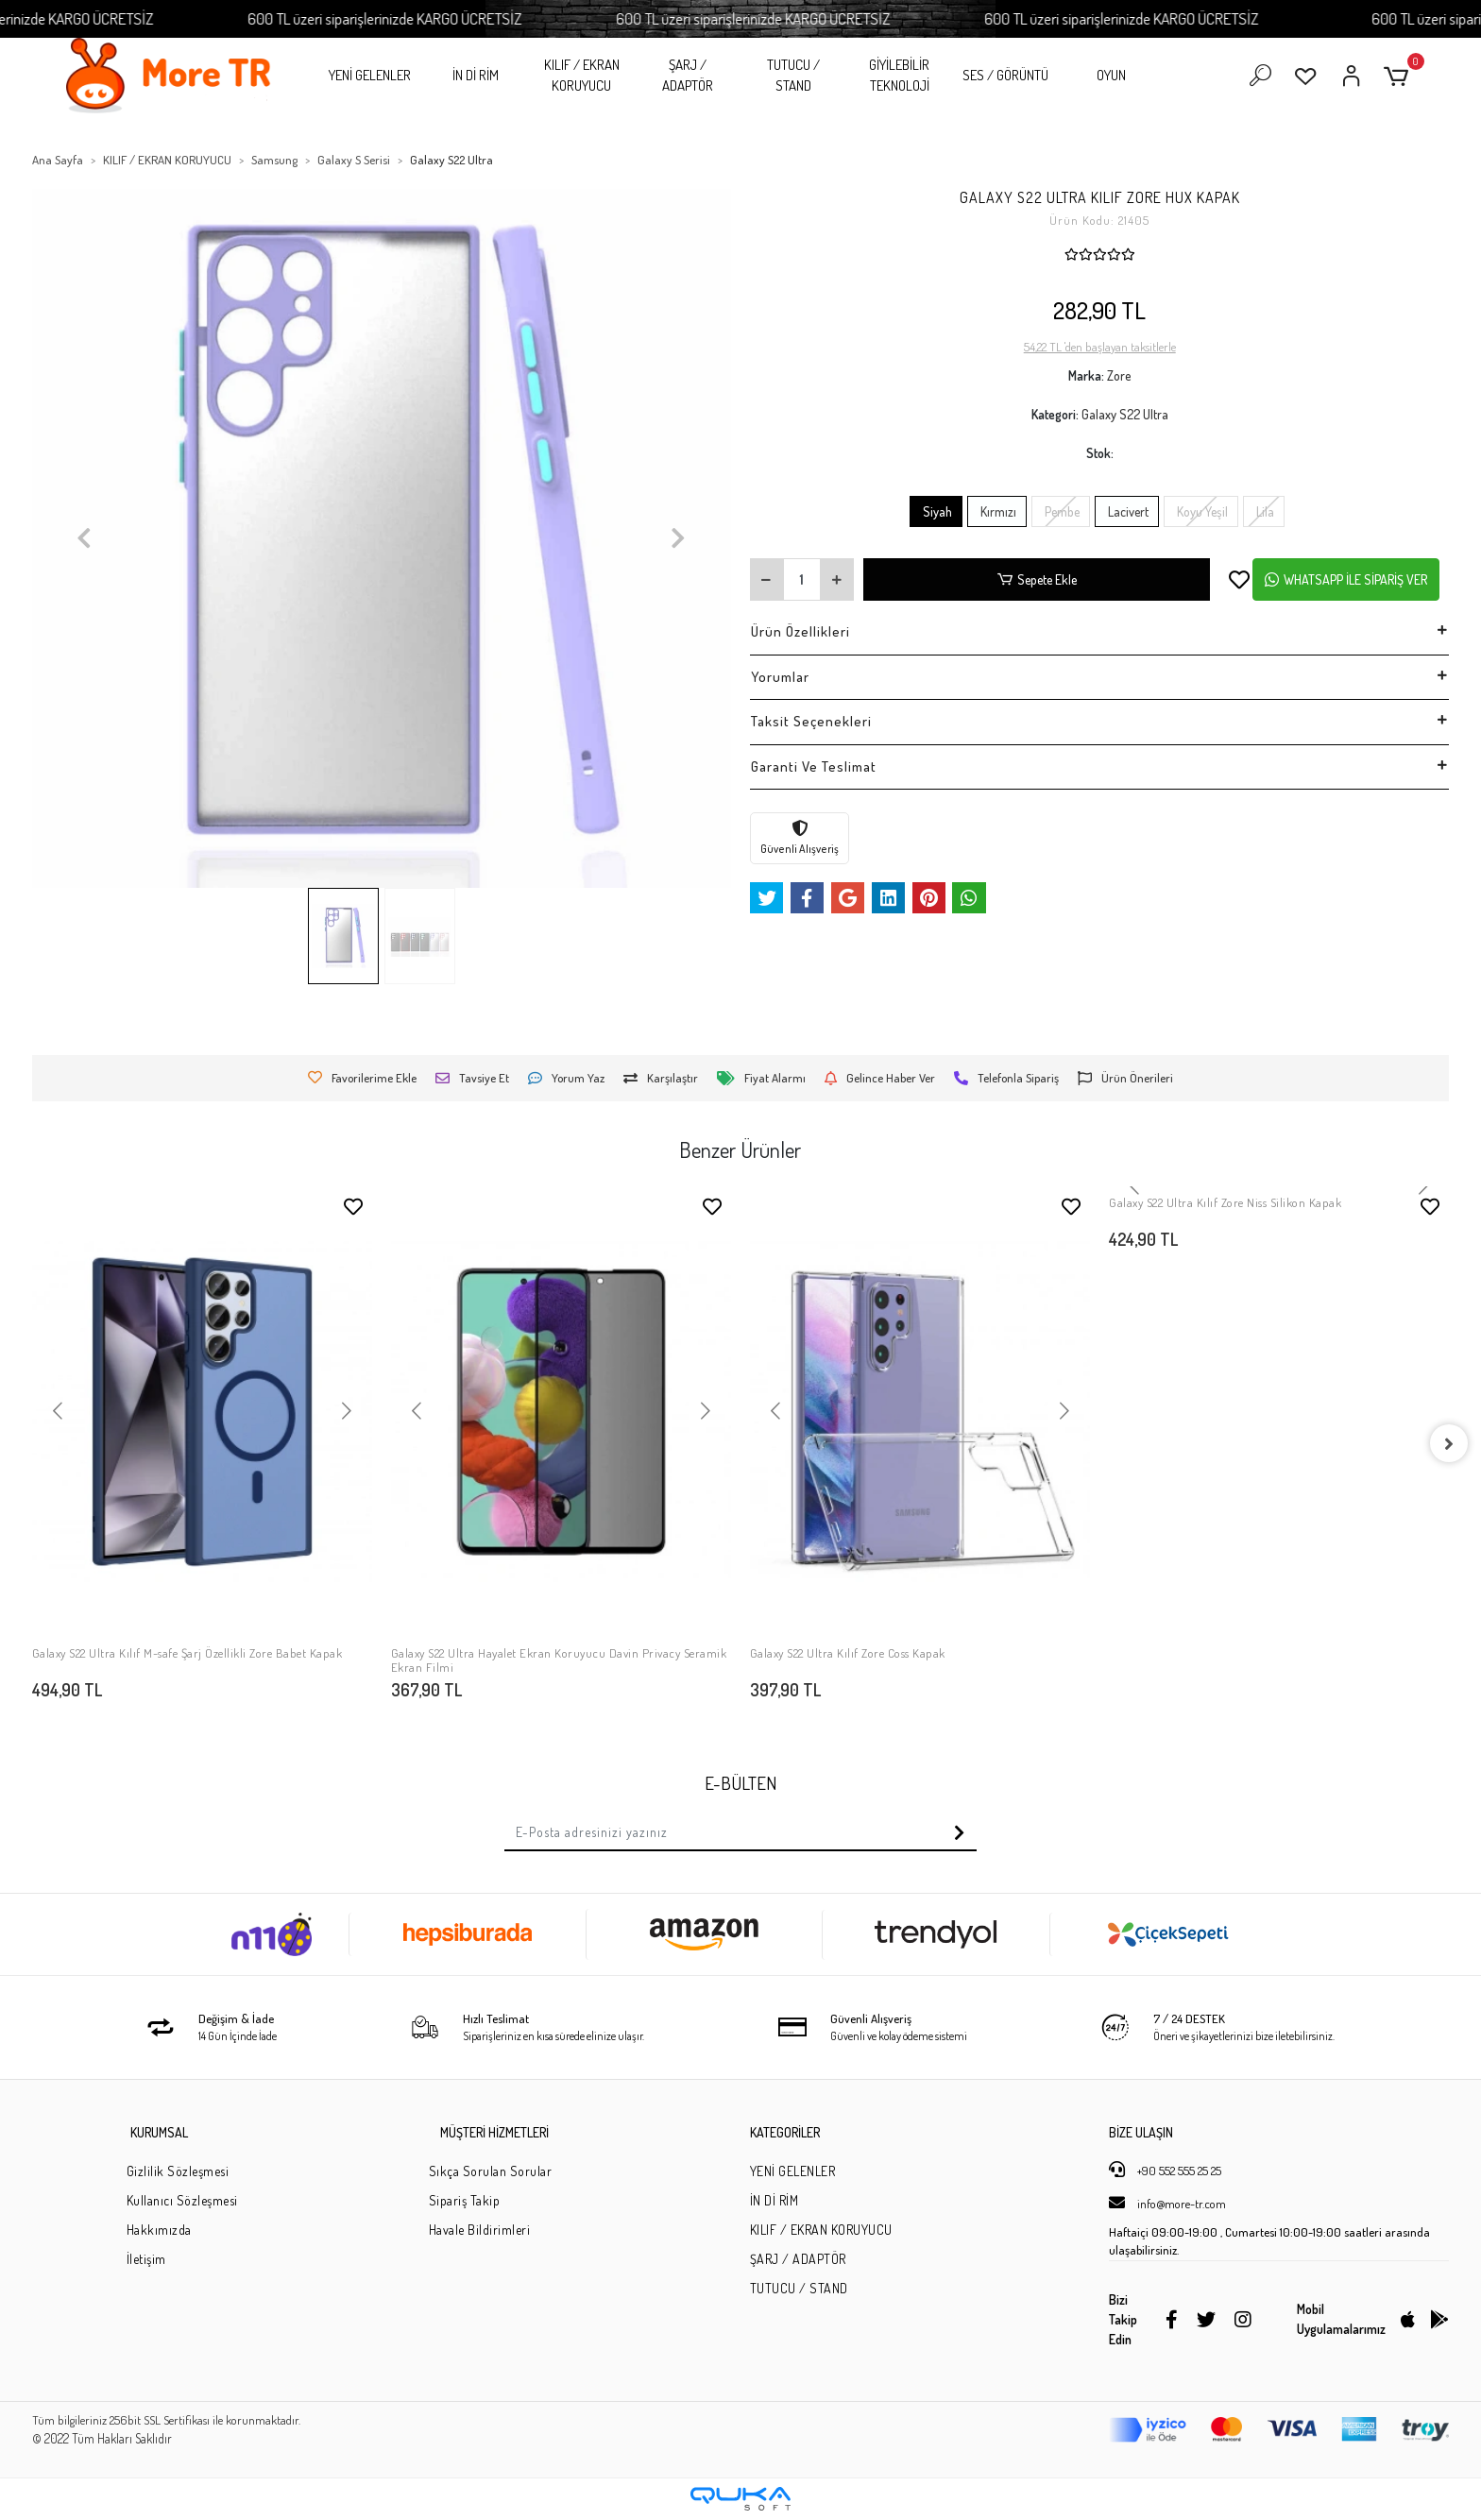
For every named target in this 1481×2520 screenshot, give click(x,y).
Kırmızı (997, 511)
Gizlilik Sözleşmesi (178, 2171)
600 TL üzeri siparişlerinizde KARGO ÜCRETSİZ (436, 18)
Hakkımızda (159, 2230)
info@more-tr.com (1167, 2202)
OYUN (1111, 75)
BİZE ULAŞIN (1141, 2132)
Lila (1263, 511)
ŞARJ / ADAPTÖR (687, 75)
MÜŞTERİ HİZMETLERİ (494, 2132)
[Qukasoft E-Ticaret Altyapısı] (740, 2499)
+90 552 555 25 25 (1165, 2169)
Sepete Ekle (1037, 579)
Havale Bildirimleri (480, 2230)
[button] (1399, 76)
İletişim (146, 2259)
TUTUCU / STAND (793, 75)
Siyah (936, 511)
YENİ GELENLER (370, 75)
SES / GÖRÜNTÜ (1005, 75)
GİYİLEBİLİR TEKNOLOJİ (899, 75)
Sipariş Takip (465, 2200)
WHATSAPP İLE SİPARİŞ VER (1346, 579)
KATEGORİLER (785, 2132)
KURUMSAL (159, 2132)
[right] (1449, 1443)
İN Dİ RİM (475, 75)
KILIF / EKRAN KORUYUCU (582, 75)
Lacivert (1127, 511)
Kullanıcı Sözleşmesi (182, 2200)
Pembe (1061, 511)
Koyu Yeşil (1201, 511)
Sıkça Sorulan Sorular (491, 2171)
